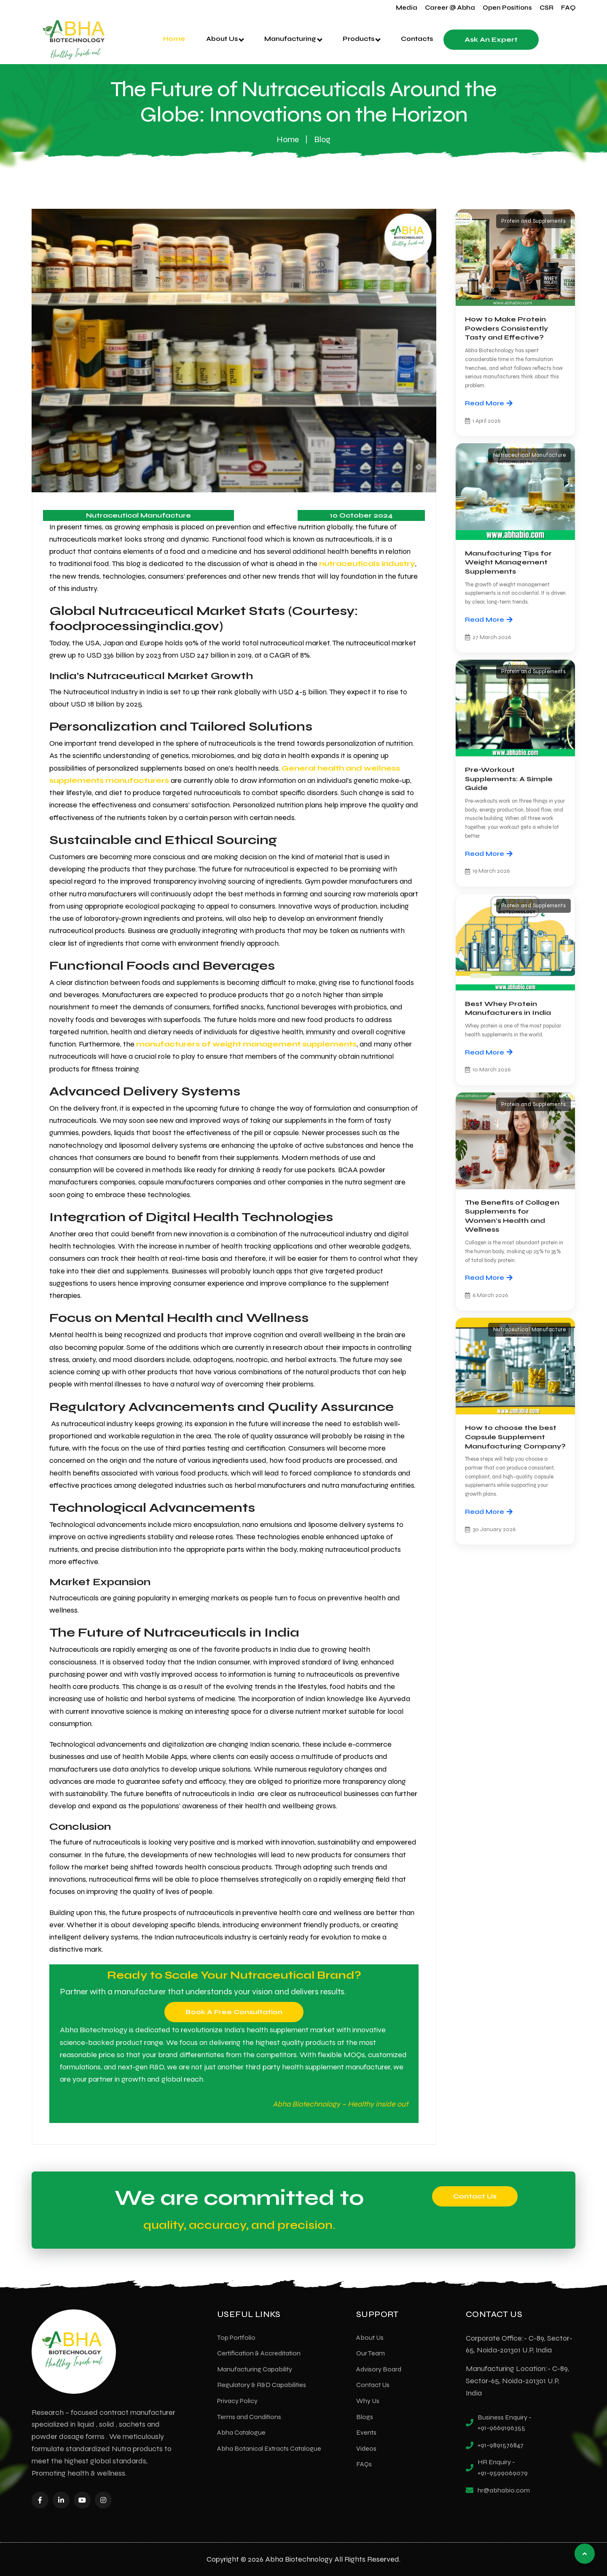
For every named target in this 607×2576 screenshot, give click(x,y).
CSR (546, 7)
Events (366, 2432)
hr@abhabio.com (504, 2490)
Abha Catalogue (241, 2432)
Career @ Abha (450, 7)
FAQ (568, 7)
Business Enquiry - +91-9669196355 (505, 2422)
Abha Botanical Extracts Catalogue (269, 2448)
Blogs (364, 2417)
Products (362, 39)
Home (174, 39)
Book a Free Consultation (233, 2012)
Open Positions (507, 7)
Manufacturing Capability (254, 2369)
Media (406, 7)
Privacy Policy (237, 2401)
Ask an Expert (491, 39)
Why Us (367, 2401)
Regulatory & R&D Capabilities (261, 2385)
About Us (225, 39)
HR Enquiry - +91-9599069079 (503, 2467)
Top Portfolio (236, 2337)
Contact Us (475, 2196)
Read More (489, 403)
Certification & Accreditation (259, 2353)
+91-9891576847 (501, 2445)
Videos (366, 2448)
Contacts (417, 39)
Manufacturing (293, 39)
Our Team (370, 2353)
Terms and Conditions (249, 2417)
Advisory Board (378, 2369)
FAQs (364, 2464)
